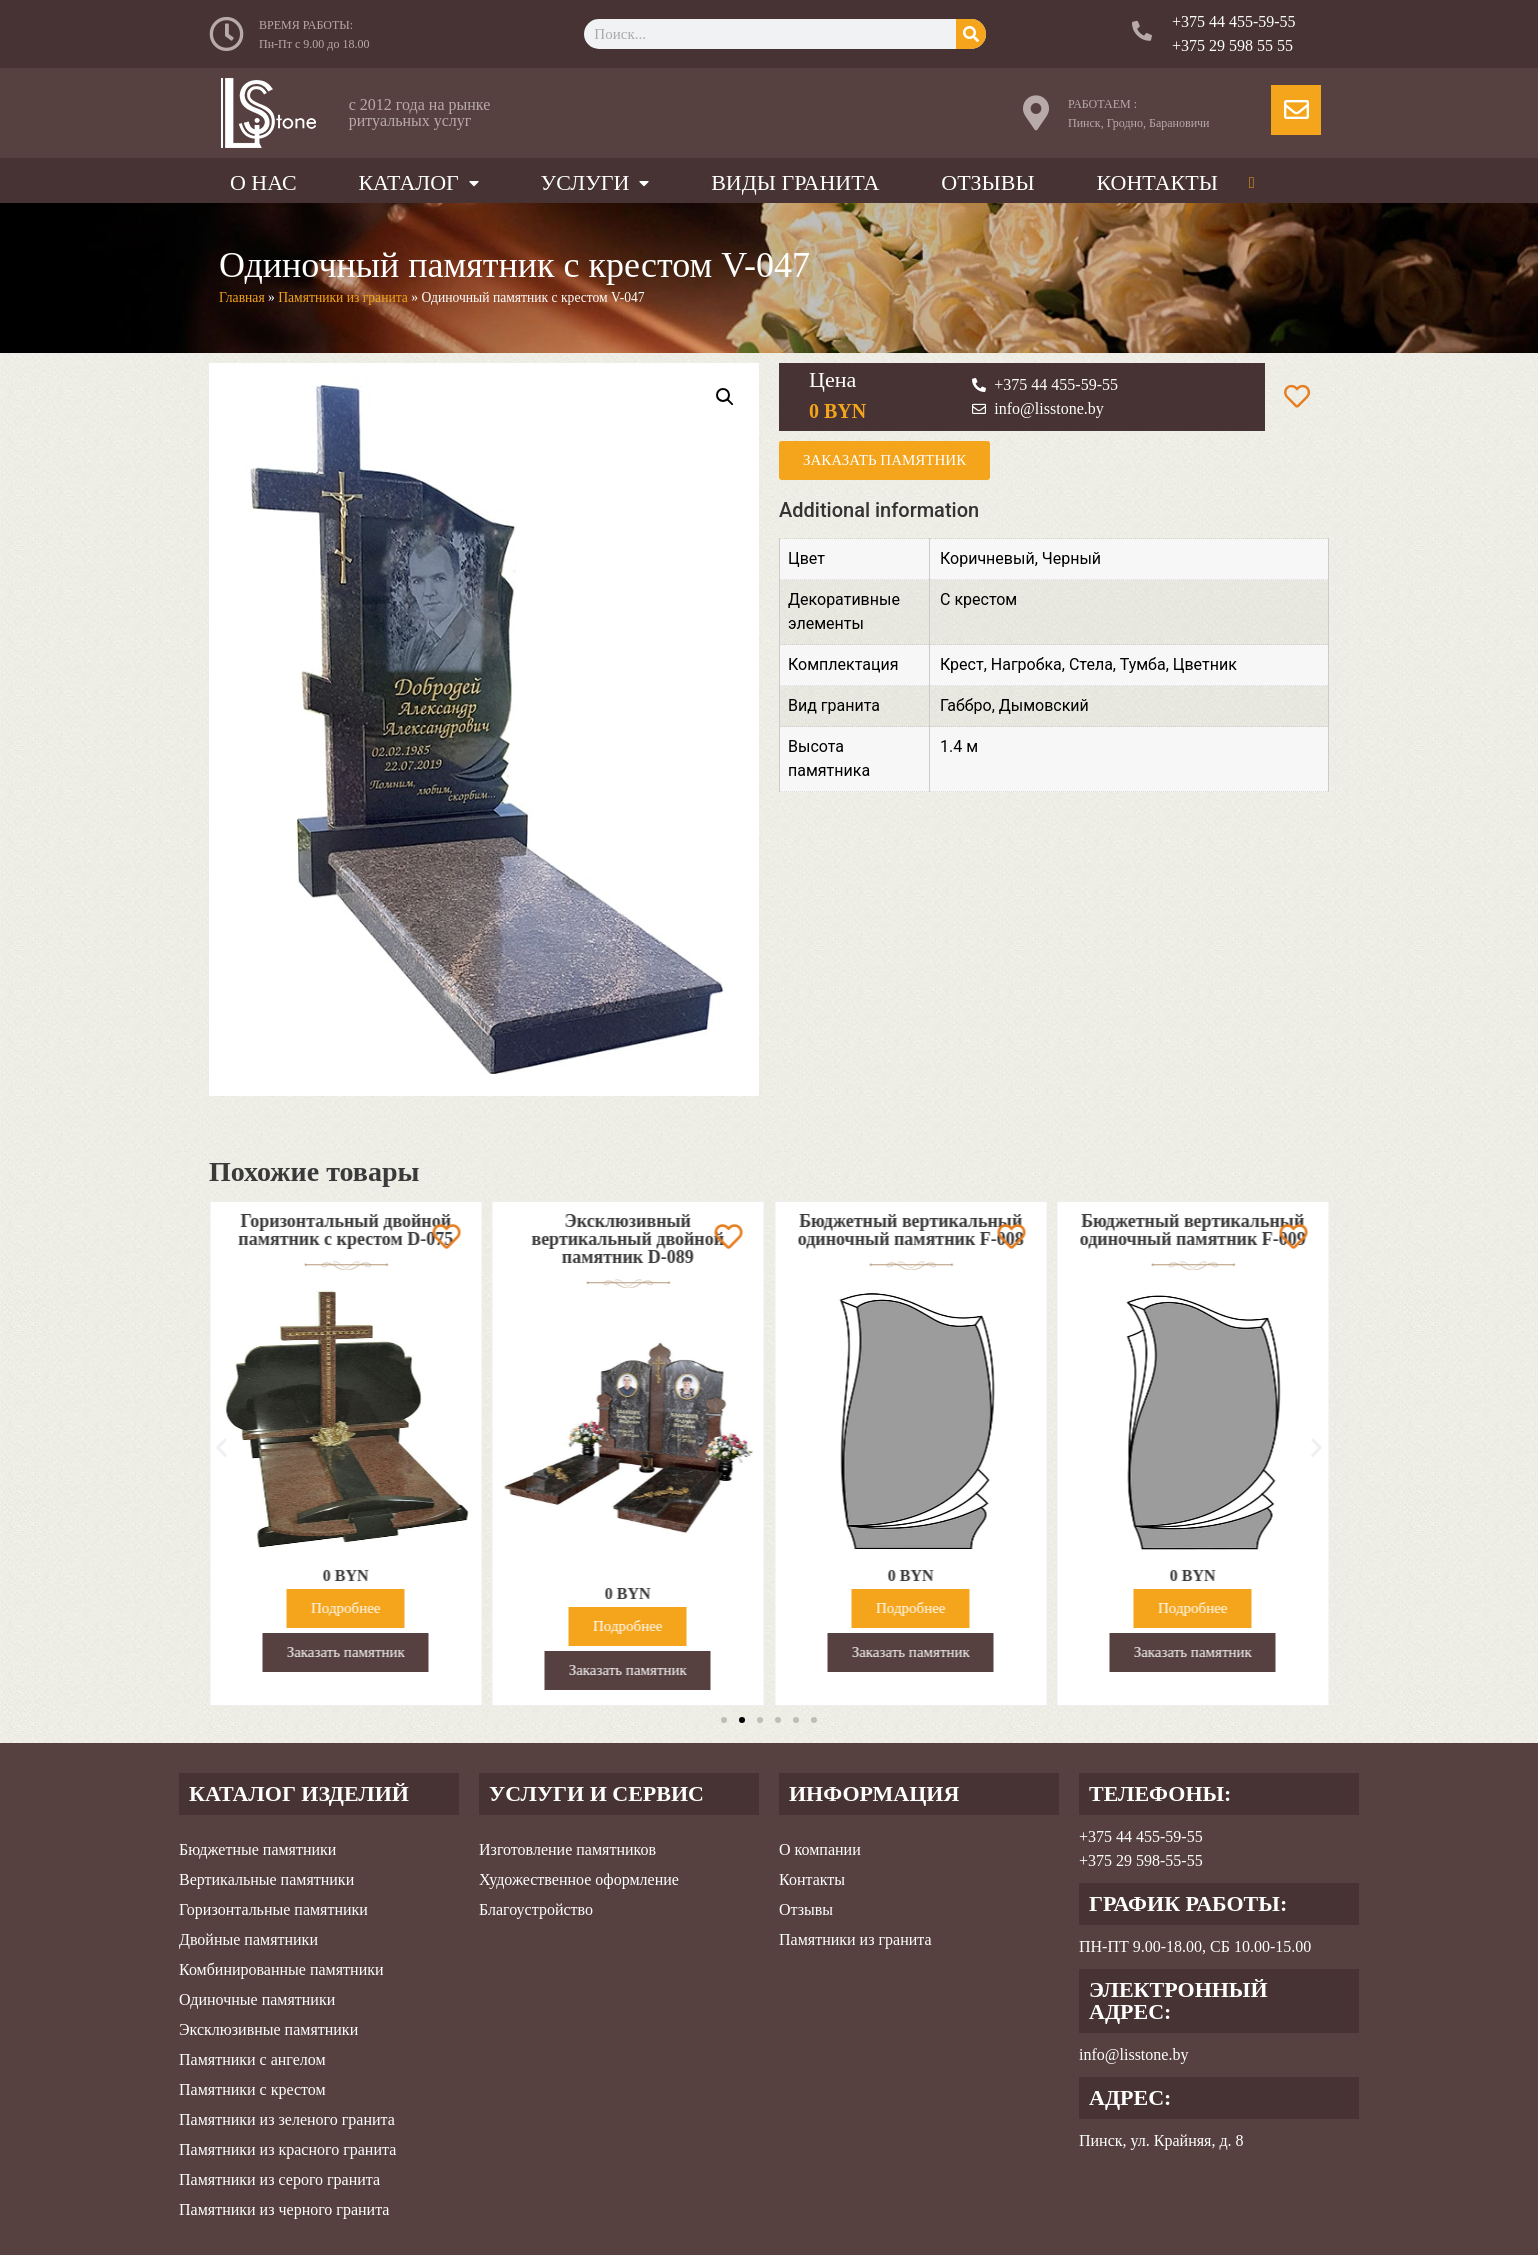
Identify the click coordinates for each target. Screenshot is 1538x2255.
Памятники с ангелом (252, 2059)
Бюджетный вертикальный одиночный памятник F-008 (976, 1230)
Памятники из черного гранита (284, 2209)
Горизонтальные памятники (273, 1909)
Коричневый (987, 558)
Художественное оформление (579, 1879)
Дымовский (1044, 705)
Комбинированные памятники (281, 1969)
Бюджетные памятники (257, 1849)
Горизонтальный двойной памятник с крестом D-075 (411, 1230)
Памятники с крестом (252, 2089)
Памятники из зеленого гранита (287, 2119)
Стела (1091, 664)
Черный (1071, 558)
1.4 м (959, 746)
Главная (242, 297)
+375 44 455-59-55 (1234, 21)
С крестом (978, 599)
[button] (221, 1446)
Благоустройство (536, 1909)
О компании (820, 1849)
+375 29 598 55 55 (1232, 45)
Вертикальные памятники (266, 1879)
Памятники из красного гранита (287, 2149)
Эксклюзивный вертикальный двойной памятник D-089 (693, 1239)
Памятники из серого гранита (279, 2179)
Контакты (1156, 182)
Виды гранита (795, 182)
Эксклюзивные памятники (268, 2029)
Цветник (1205, 664)
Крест (962, 664)
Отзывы (987, 182)
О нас (263, 182)
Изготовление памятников (567, 1849)
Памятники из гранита (343, 297)
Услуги (595, 182)
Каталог (418, 182)
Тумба (1143, 664)
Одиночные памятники (257, 1999)
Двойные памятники (248, 1939)
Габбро (966, 705)
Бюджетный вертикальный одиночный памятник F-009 (1259, 1230)
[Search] (971, 34)
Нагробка (1026, 664)
